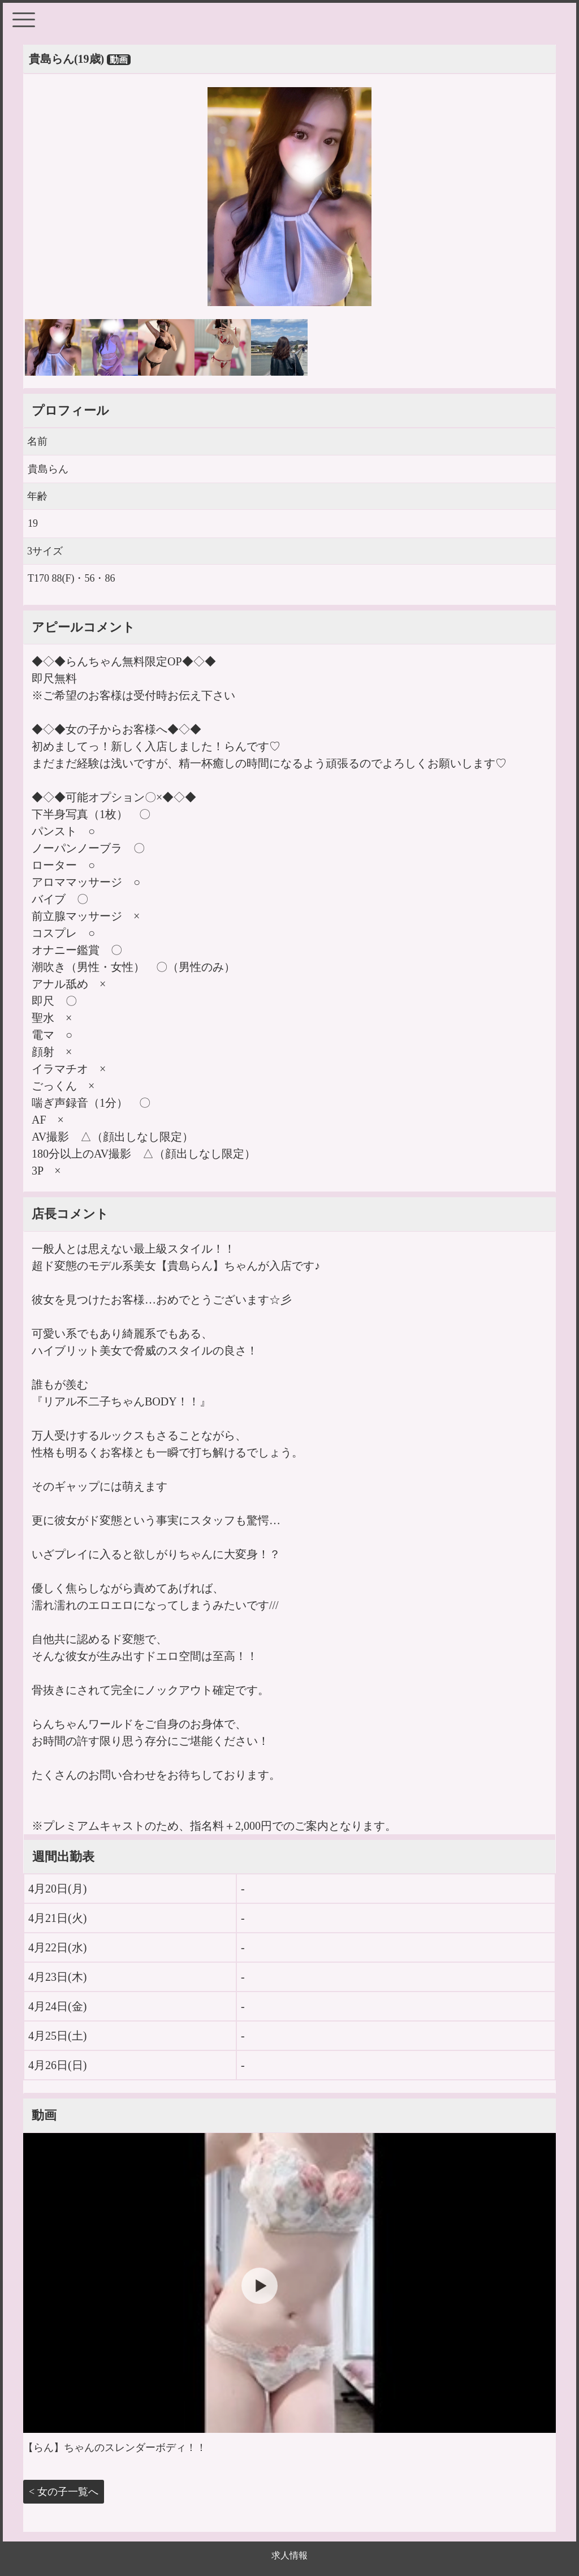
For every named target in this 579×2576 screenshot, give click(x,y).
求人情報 (289, 2555)
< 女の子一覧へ (63, 2491)
